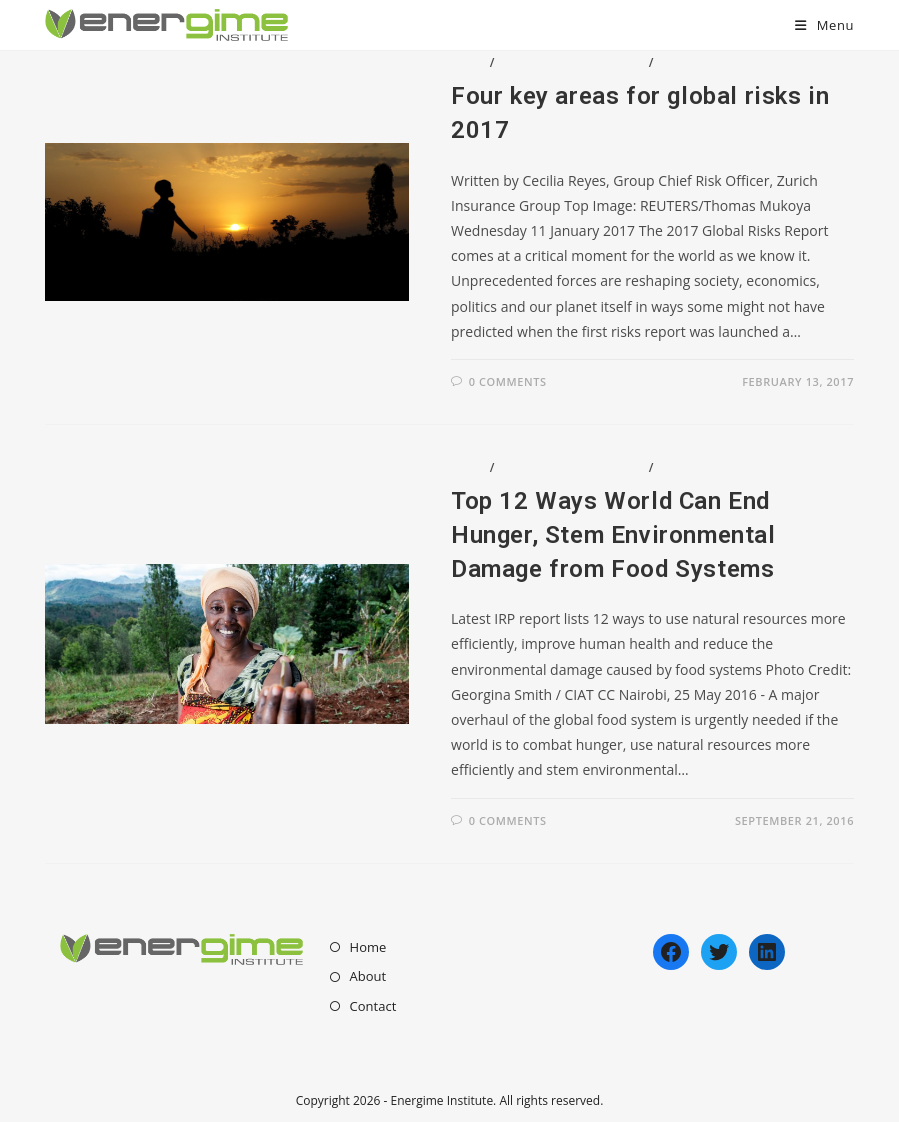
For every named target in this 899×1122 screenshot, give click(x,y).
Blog (468, 62)
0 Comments (508, 381)
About (368, 976)
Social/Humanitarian (733, 62)
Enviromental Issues (572, 62)
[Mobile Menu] (824, 25)
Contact (373, 1006)
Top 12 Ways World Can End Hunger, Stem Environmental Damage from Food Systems (613, 534)
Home (368, 947)
